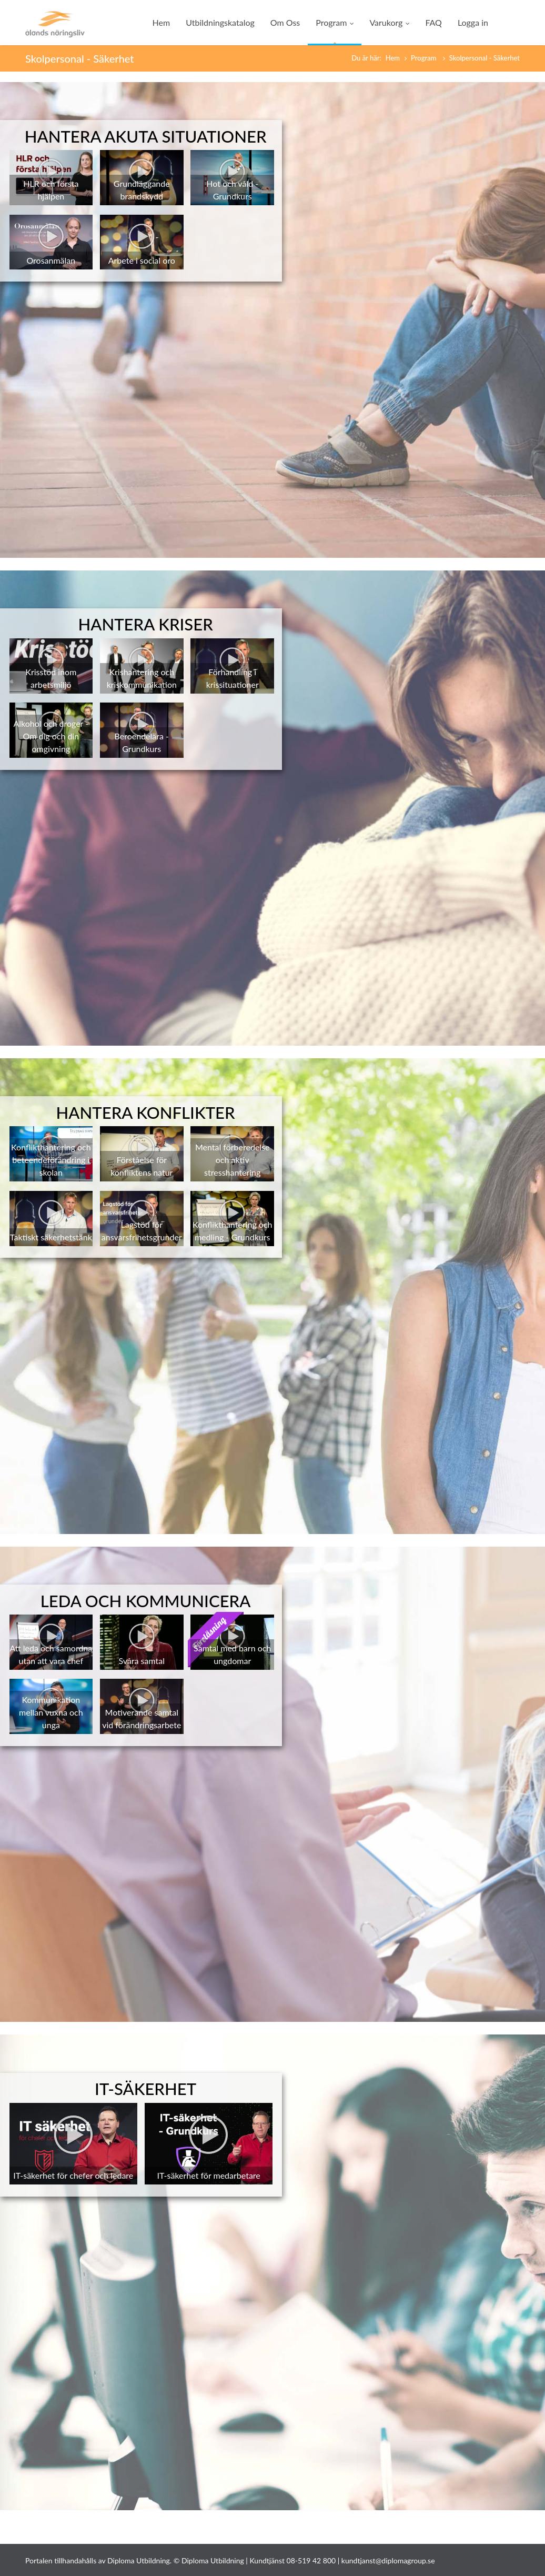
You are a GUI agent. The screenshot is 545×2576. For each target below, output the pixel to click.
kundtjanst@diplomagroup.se (388, 2560)
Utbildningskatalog (220, 22)
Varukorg (389, 22)
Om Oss (285, 22)
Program (335, 22)
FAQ (433, 22)
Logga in (473, 22)
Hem (161, 22)
